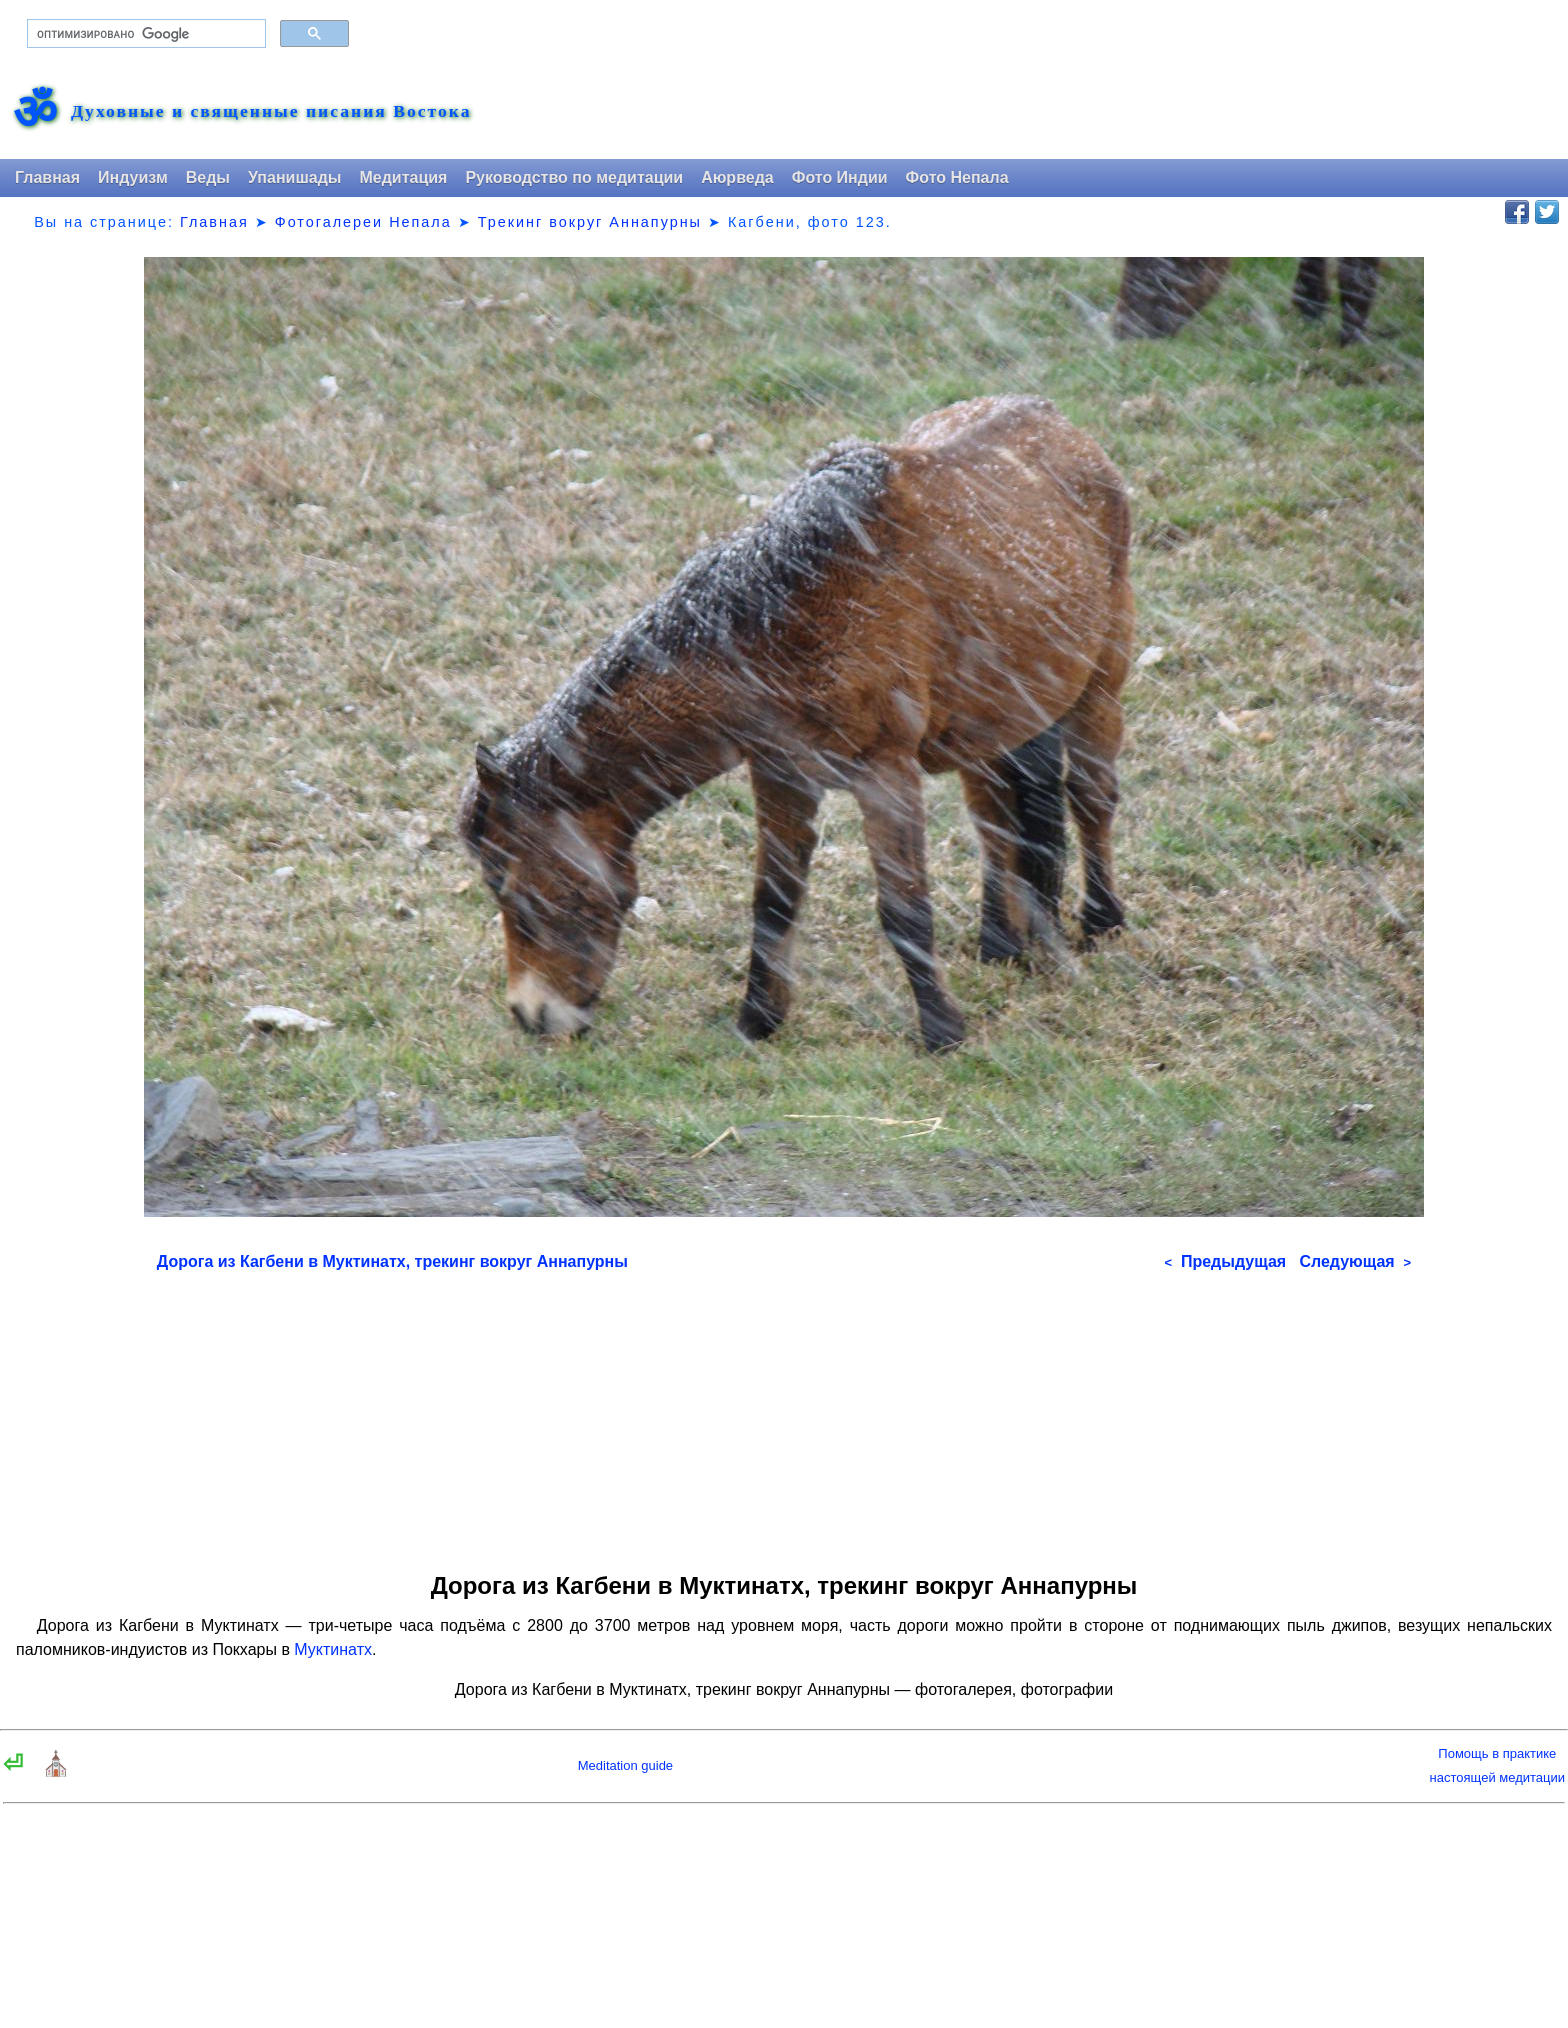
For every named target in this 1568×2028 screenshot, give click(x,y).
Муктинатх (333, 1649)
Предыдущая (1225, 1261)
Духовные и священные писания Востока (271, 112)
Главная (47, 177)
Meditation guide (625, 1765)
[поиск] (144, 34)
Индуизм (133, 177)
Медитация (403, 177)
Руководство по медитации (574, 177)
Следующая (1355, 1261)
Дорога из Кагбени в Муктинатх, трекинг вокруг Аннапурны (392, 1261)
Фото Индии (840, 177)
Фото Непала (957, 177)
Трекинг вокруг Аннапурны (590, 222)
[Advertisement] (784, 1415)
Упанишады (294, 177)
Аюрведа (737, 177)
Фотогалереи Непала (363, 222)
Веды (208, 177)
